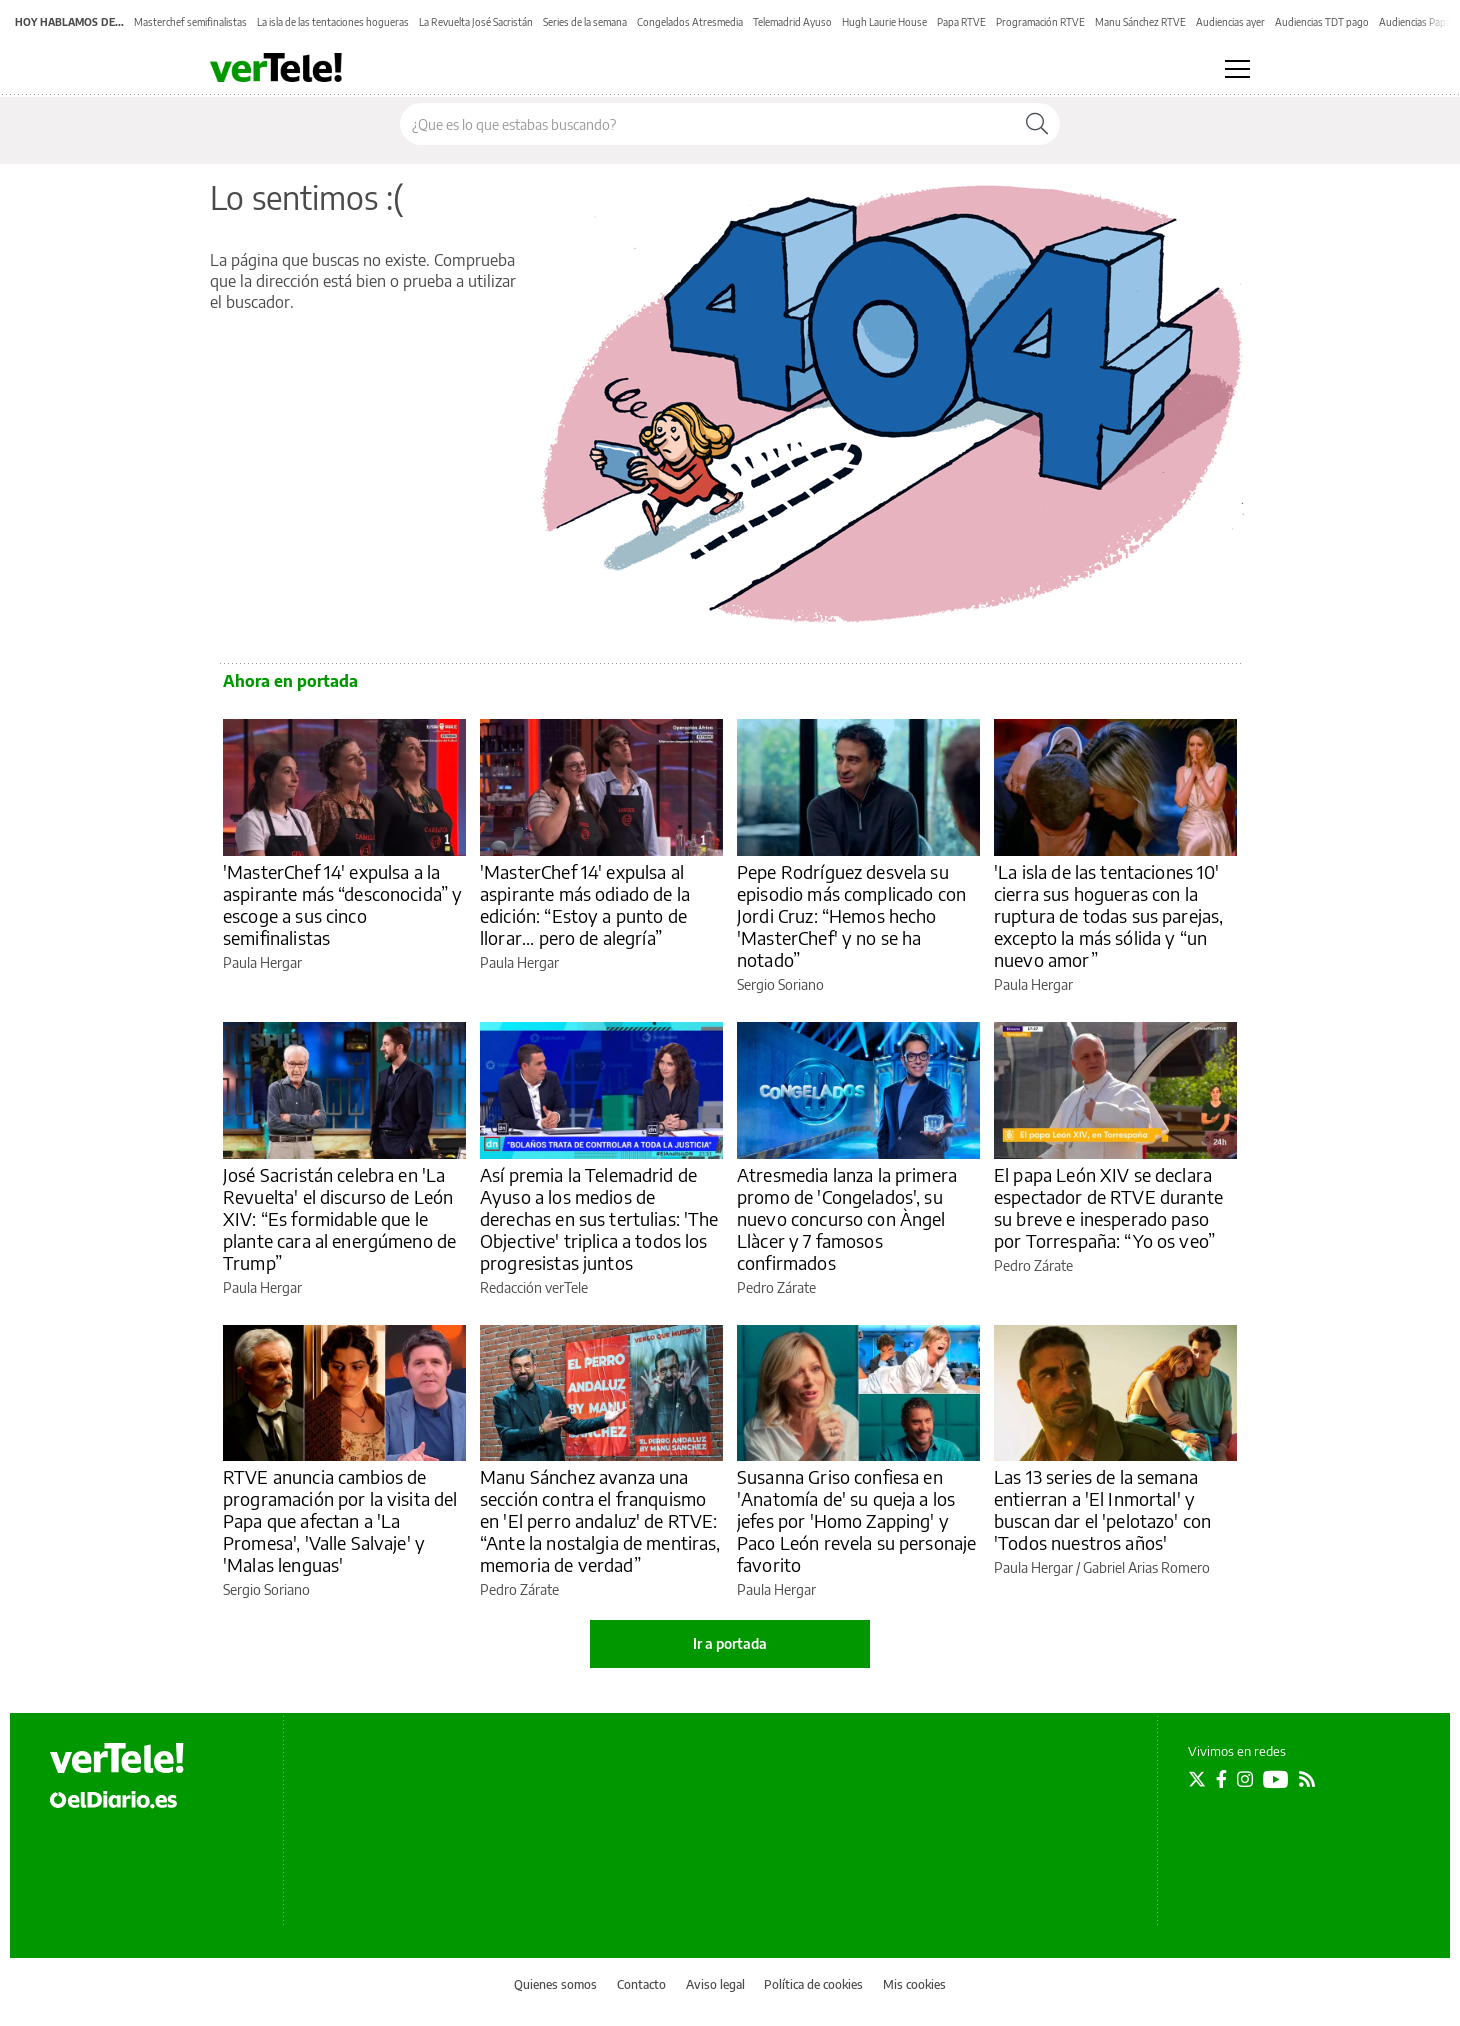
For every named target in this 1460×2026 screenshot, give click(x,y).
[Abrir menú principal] (1237, 69)
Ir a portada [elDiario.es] (730, 1643)
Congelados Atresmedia (690, 22)
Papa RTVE (961, 22)
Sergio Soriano (780, 984)
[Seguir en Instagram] (1245, 1779)
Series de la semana (585, 22)
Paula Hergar (262, 962)
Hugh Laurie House (884, 22)
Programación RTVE (1040, 22)
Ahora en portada (290, 681)
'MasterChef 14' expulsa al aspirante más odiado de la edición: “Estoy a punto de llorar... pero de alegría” (585, 904)
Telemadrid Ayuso (792, 22)
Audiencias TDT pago (1322, 22)
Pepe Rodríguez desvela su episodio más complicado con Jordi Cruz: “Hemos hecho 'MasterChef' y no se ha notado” (851, 915)
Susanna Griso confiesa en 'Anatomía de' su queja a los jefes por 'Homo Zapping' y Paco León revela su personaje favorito (856, 1520)
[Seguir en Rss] (1307, 1779)
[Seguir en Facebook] (1221, 1779)
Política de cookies (813, 1984)
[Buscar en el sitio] (707, 124)
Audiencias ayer (1230, 22)
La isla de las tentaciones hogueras (333, 22)
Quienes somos (555, 1984)
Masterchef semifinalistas (190, 22)
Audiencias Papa (1415, 22)
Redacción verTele (534, 1287)
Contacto (641, 1984)
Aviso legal (715, 1984)
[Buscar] (1037, 124)
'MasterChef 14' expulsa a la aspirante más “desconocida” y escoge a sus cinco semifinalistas (342, 904)
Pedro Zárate (776, 1287)
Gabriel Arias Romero (1146, 1567)
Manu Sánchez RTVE (1140, 22)
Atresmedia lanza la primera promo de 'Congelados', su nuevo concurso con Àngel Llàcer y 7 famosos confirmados (847, 1218)
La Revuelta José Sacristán (476, 22)
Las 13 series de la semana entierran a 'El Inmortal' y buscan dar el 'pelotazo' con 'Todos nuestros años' (1102, 1509)
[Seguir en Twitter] (1197, 1779)
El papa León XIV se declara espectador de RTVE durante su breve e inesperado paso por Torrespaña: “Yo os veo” (1108, 1207)
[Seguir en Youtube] (1276, 1779)
